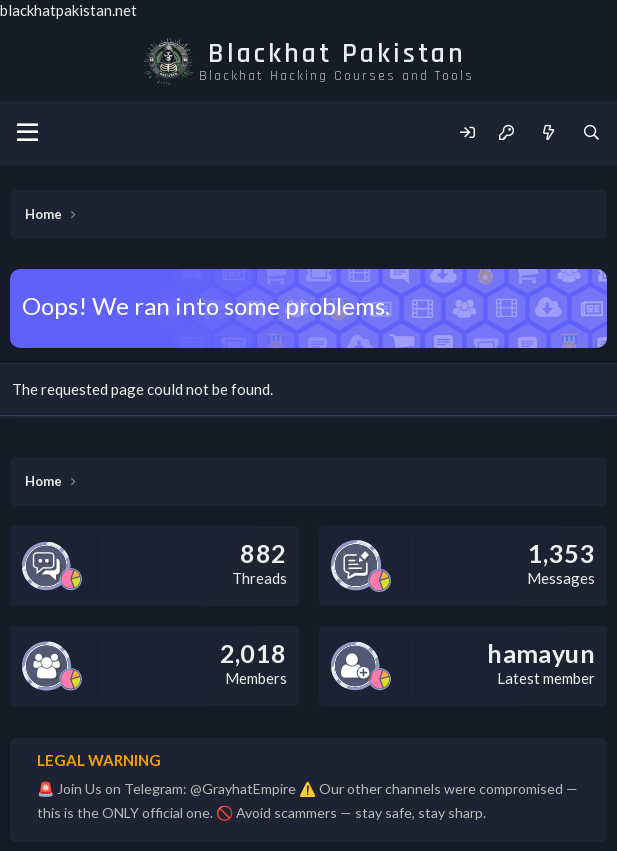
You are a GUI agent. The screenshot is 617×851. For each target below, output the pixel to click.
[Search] (591, 132)
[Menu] (27, 133)
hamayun (541, 653)
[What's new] (547, 132)
